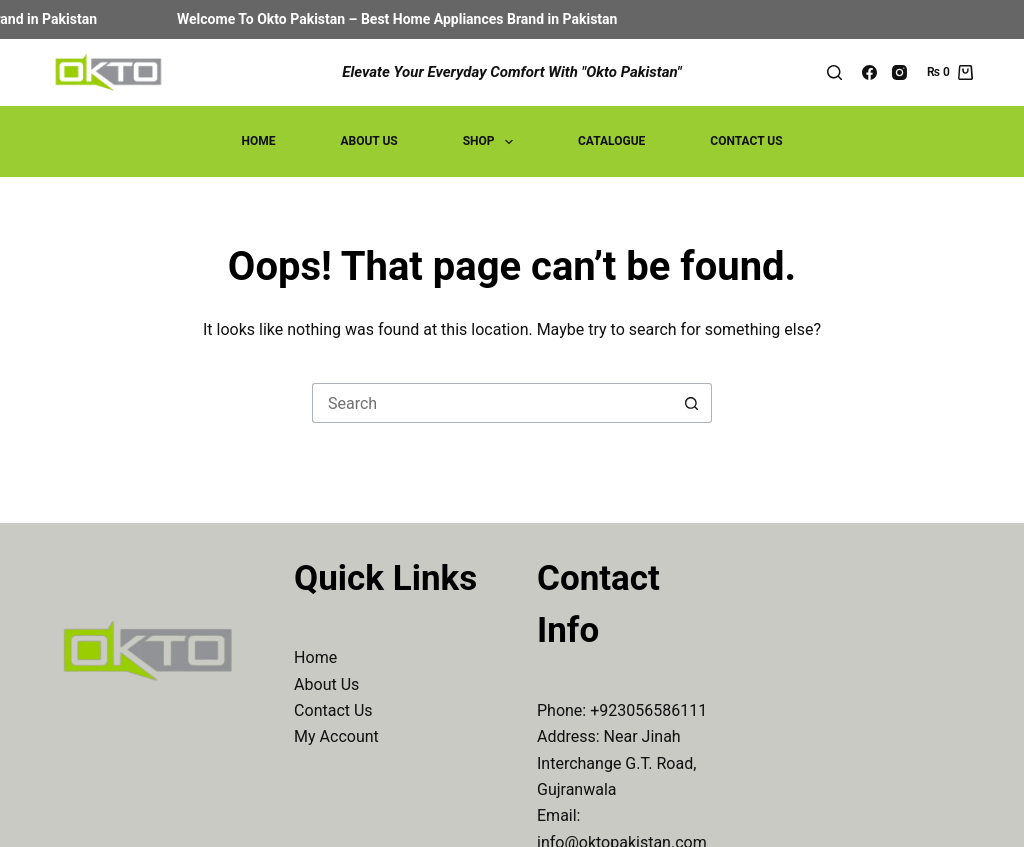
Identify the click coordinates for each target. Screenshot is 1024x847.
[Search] (834, 72)
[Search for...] (492, 403)
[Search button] (692, 403)
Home (258, 141)
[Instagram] (899, 72)
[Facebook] (869, 72)
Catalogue (611, 141)
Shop (492, 142)
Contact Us (746, 141)
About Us (368, 141)
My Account (336, 736)
